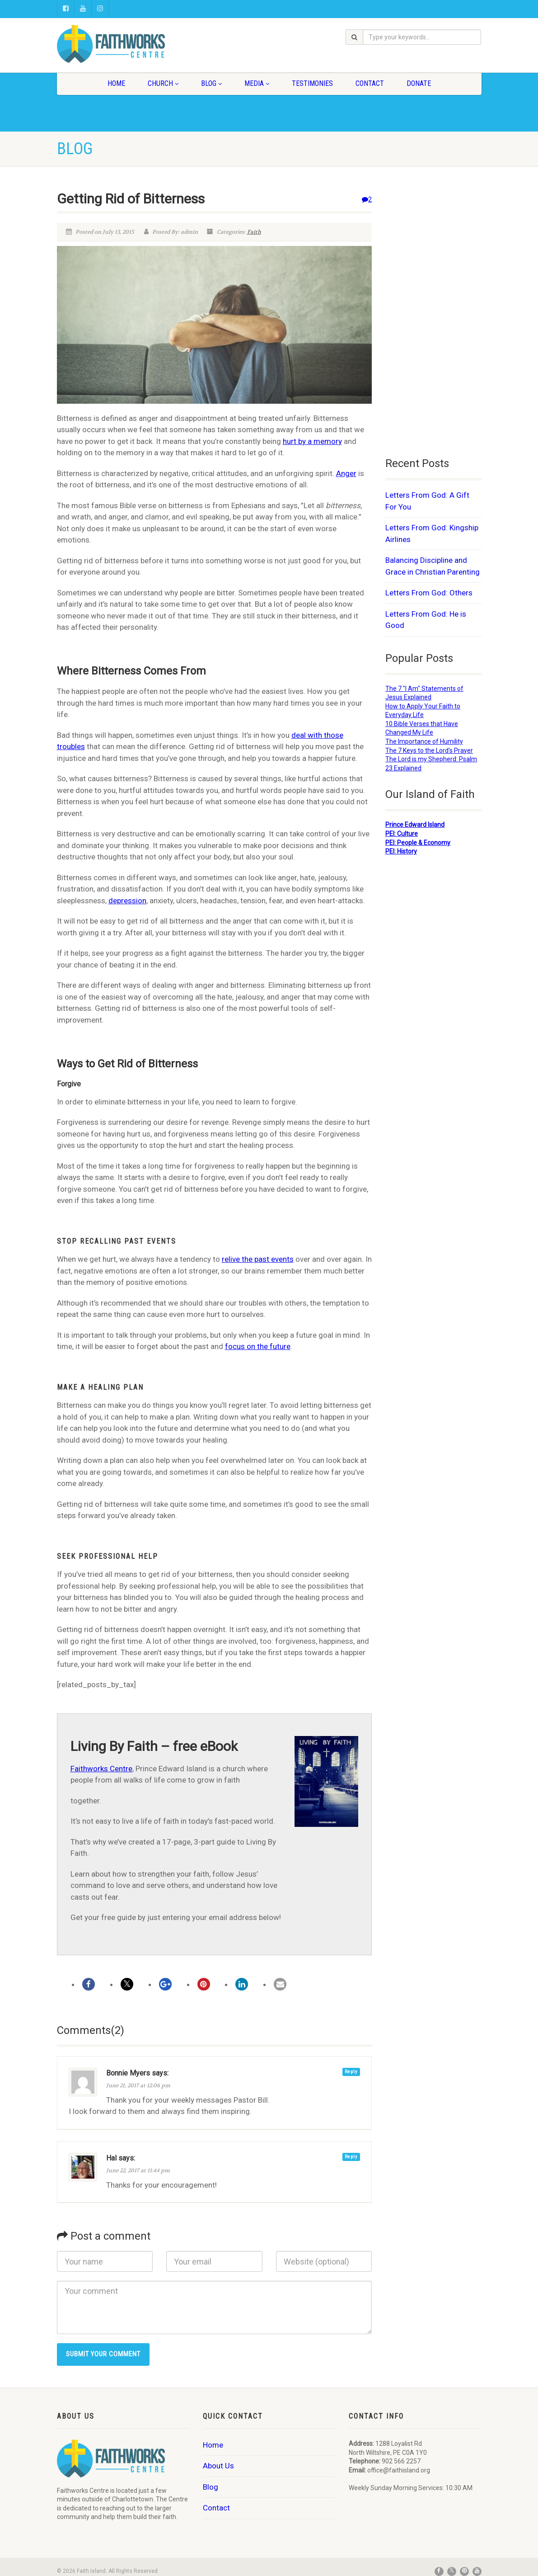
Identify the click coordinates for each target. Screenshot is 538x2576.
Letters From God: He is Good (425, 619)
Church (163, 83)
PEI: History (401, 851)
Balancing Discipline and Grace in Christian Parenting (432, 566)
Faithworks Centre (101, 1768)
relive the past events (258, 1259)
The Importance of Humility (424, 741)
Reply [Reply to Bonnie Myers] (351, 2072)
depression (127, 900)
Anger (346, 473)
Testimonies (312, 83)
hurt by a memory (312, 441)
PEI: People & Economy (417, 842)
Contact (370, 83)
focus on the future (257, 1346)
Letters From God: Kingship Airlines (431, 533)
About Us (218, 2465)
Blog (211, 83)
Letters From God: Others (429, 592)
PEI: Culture (401, 833)
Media (256, 83)
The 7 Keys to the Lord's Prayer (429, 750)
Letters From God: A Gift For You (427, 501)
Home (116, 83)
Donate (419, 83)
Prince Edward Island (414, 824)
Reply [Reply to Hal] (351, 2157)
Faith (254, 232)
